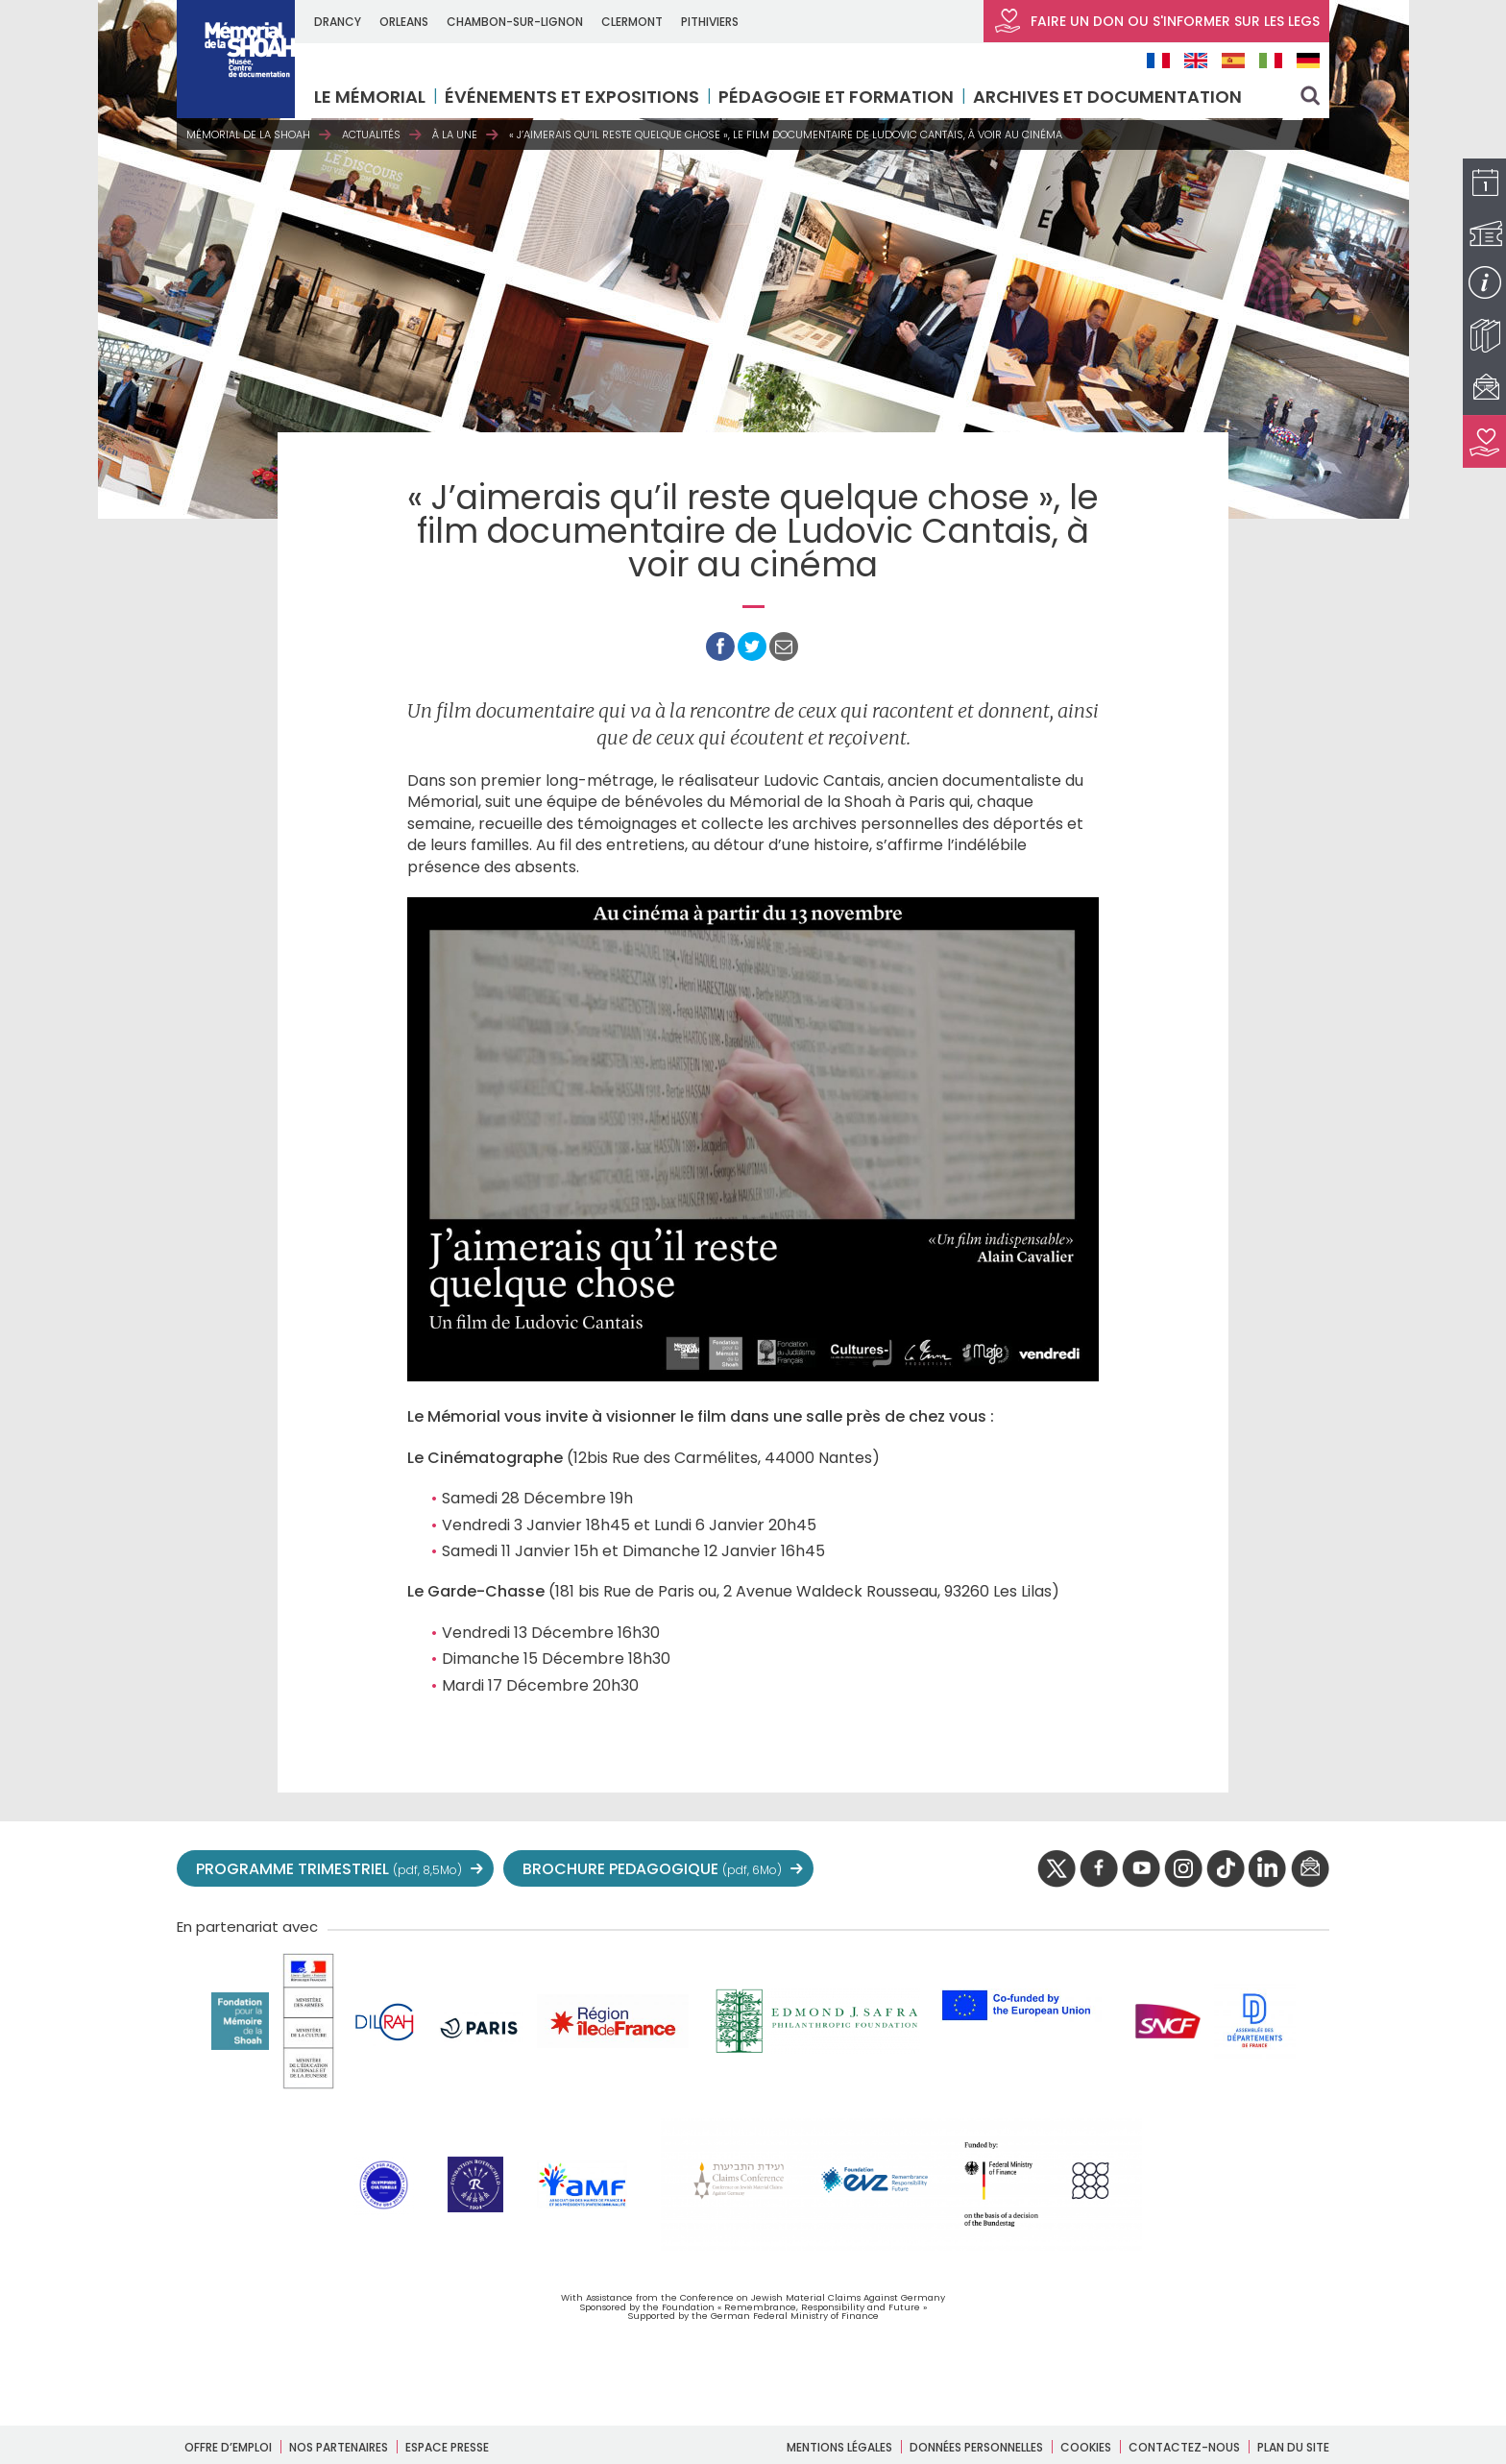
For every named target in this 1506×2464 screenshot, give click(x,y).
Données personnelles (976, 2447)
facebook (1099, 1869)
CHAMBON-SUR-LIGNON (517, 21)
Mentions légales (839, 2447)
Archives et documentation (1109, 97)
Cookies (1085, 2447)
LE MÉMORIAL (371, 97)
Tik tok (1225, 1869)
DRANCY (339, 21)
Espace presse (447, 2447)
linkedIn (1268, 1869)
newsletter (1310, 1869)
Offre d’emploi (228, 2447)
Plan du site (1293, 2447)
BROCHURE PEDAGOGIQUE (652, 1869)
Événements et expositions (574, 97)
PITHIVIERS (712, 21)
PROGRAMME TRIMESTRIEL (329, 1869)
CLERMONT (634, 21)
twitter (1056, 1869)
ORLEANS (405, 21)
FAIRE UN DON (1156, 21)
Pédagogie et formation (838, 97)
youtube (1141, 1869)
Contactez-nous (1184, 2447)
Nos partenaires (338, 2447)
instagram (1183, 1869)
